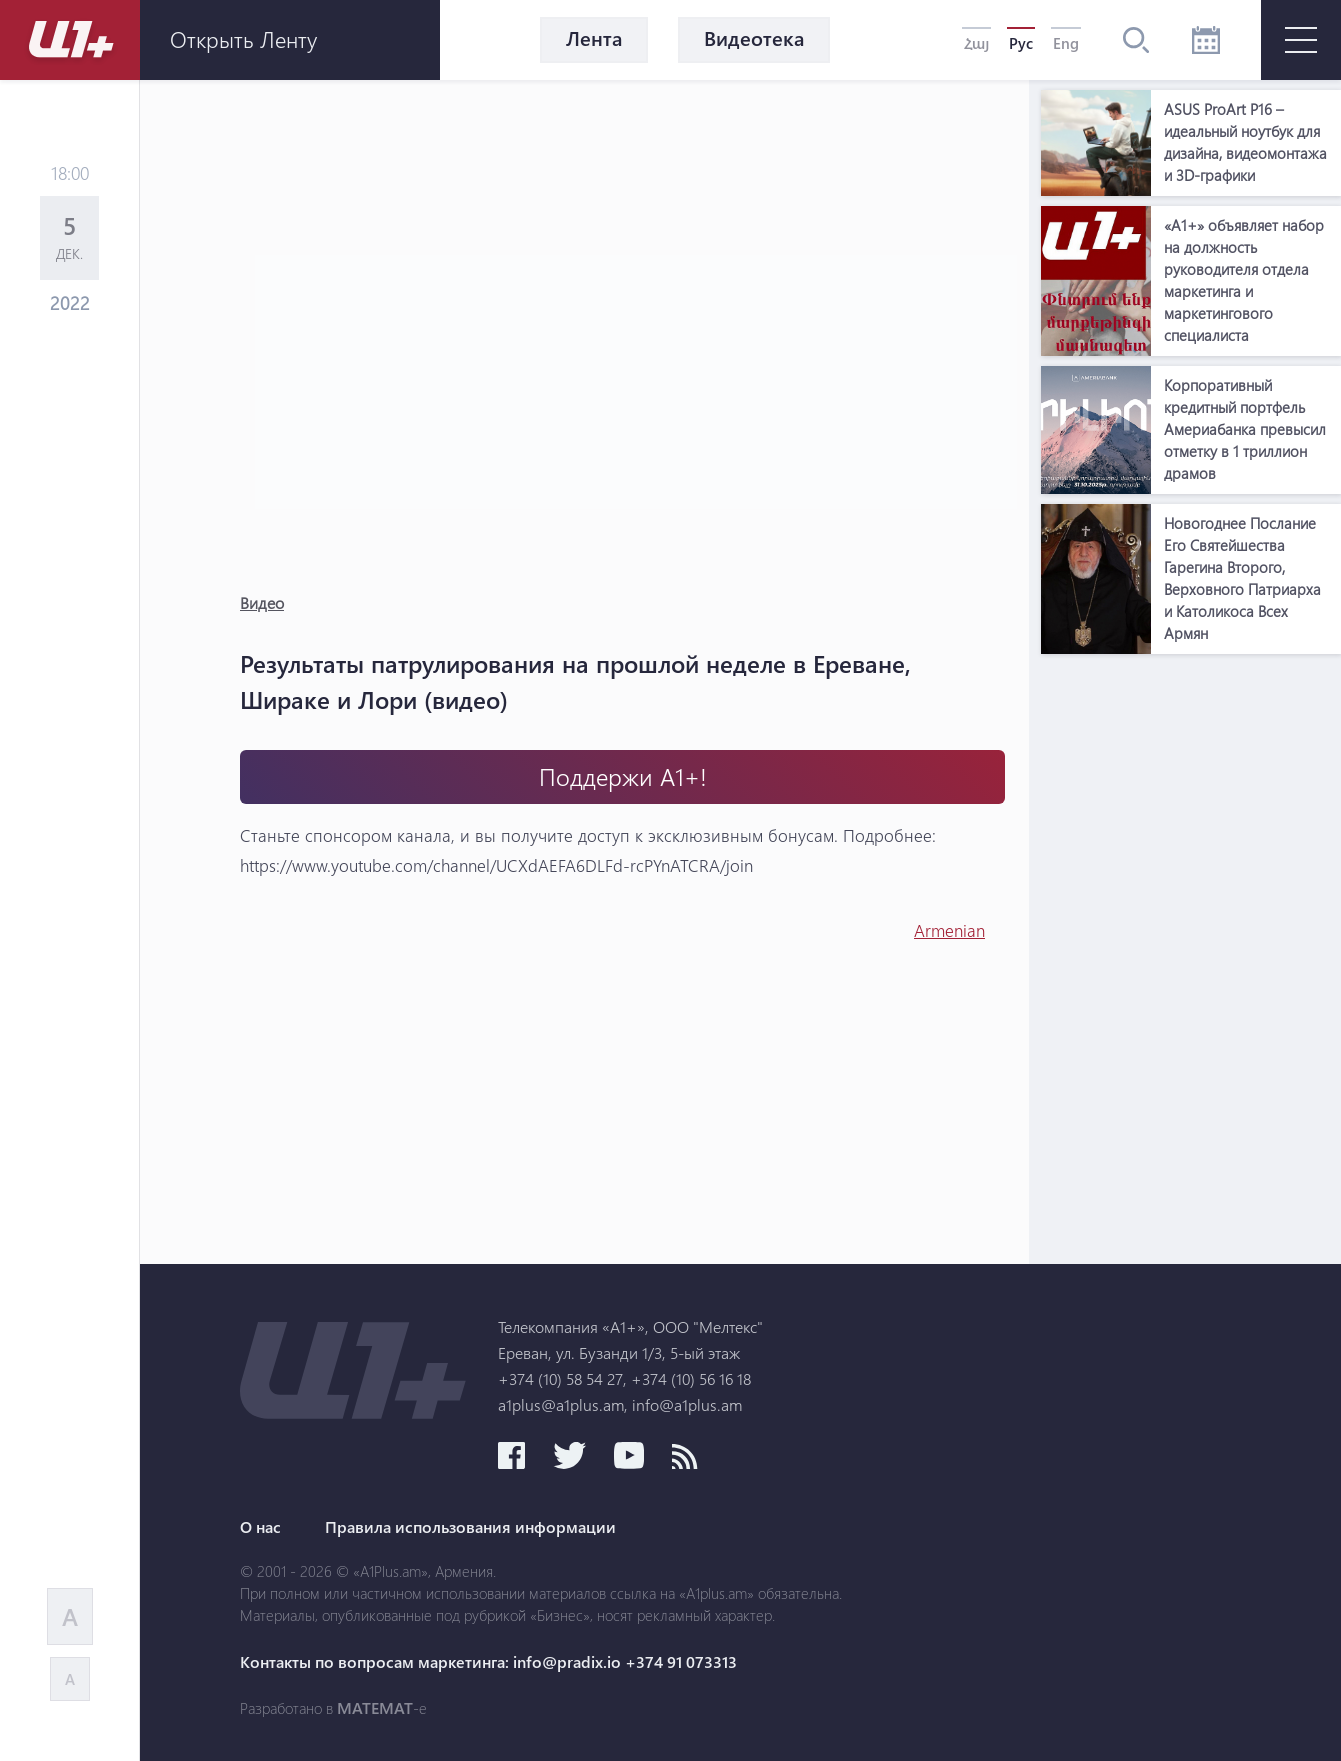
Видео (262, 602)
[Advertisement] (1191, 964)
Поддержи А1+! (623, 776)
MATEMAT (375, 1708)
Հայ (976, 43)
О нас (260, 1527)
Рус (1021, 43)
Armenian (949, 930)
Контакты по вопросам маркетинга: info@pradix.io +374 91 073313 (488, 1662)
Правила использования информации (470, 1527)
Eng (1066, 43)
